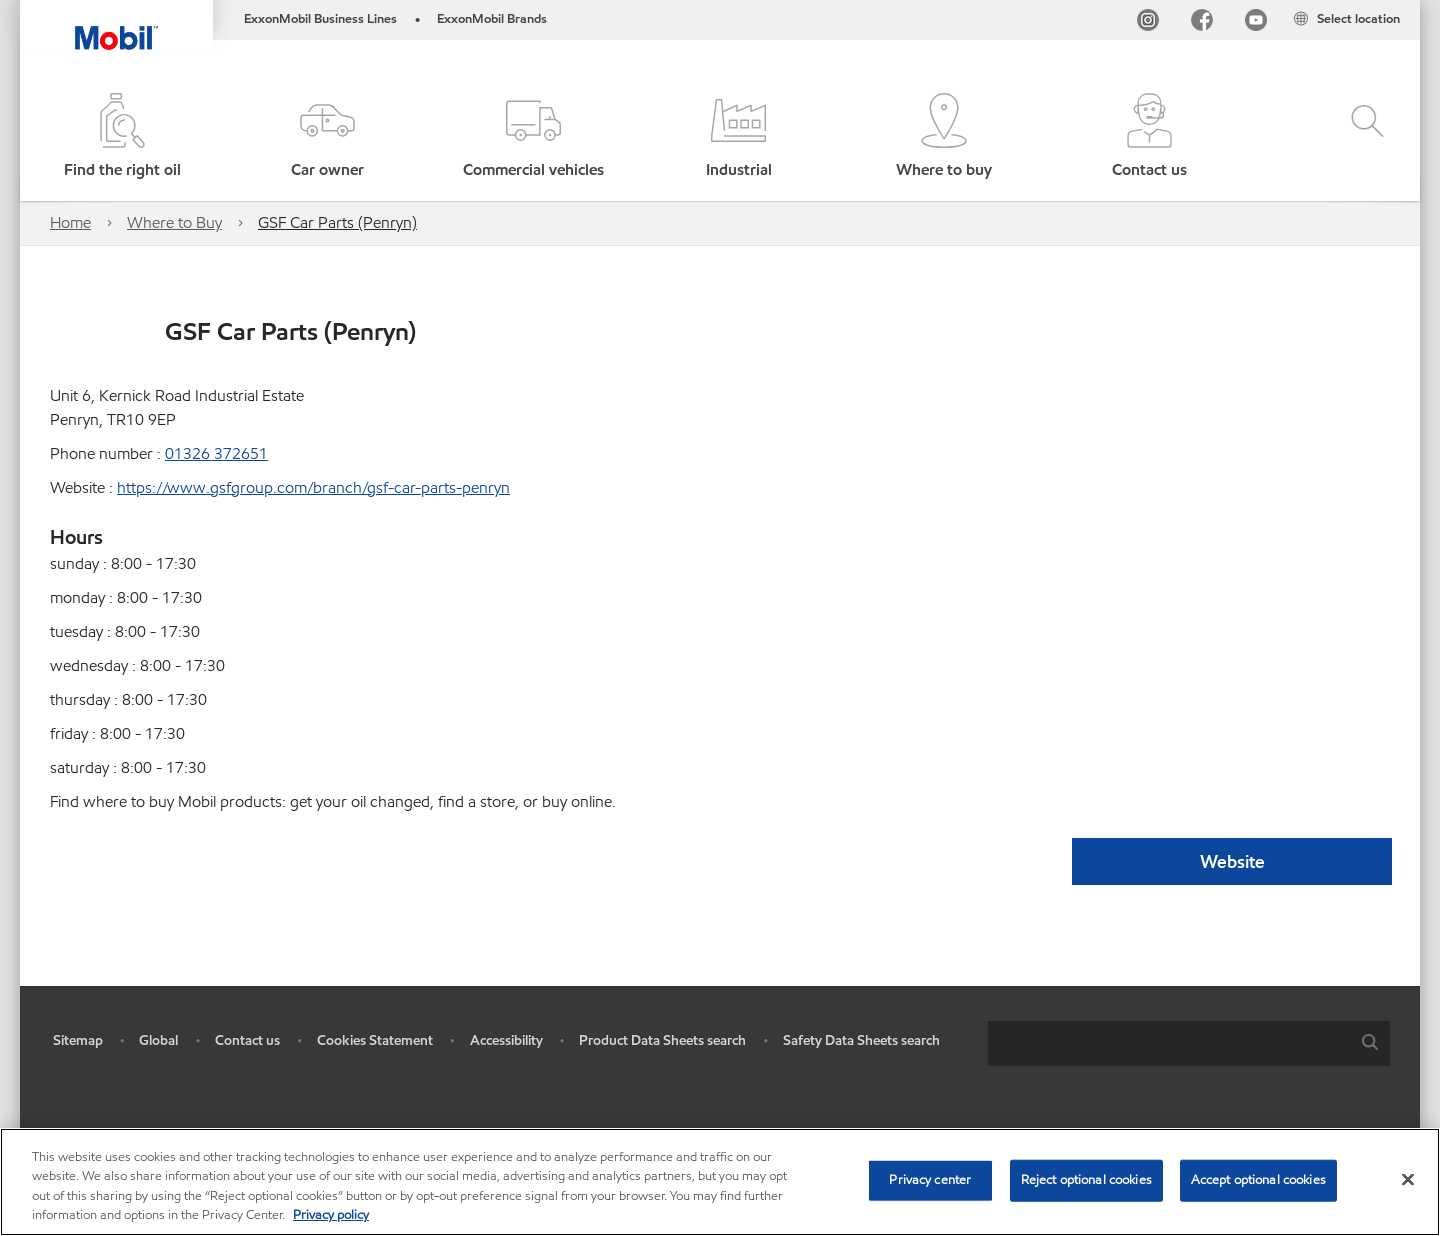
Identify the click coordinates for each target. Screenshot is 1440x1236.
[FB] (1202, 23)
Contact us (247, 1040)
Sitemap (78, 1040)
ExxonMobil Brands (492, 19)
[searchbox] (1169, 1043)
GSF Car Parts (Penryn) (337, 222)
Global (158, 1040)
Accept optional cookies (1258, 1180)
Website (1232, 861)
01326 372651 (216, 453)
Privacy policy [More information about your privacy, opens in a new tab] (331, 1215)
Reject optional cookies (1086, 1180)
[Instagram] (1148, 23)
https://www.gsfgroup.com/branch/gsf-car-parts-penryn (313, 487)
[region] (720, 1182)
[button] (327, 137)
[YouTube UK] (1256, 23)
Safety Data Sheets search (861, 1040)
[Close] (1408, 1179)
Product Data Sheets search (662, 1040)
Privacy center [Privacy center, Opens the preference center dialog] (930, 1180)
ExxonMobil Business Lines (320, 19)
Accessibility (506, 1040)
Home (70, 222)
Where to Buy (174, 222)
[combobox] (1189, 1043)
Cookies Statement (375, 1040)
